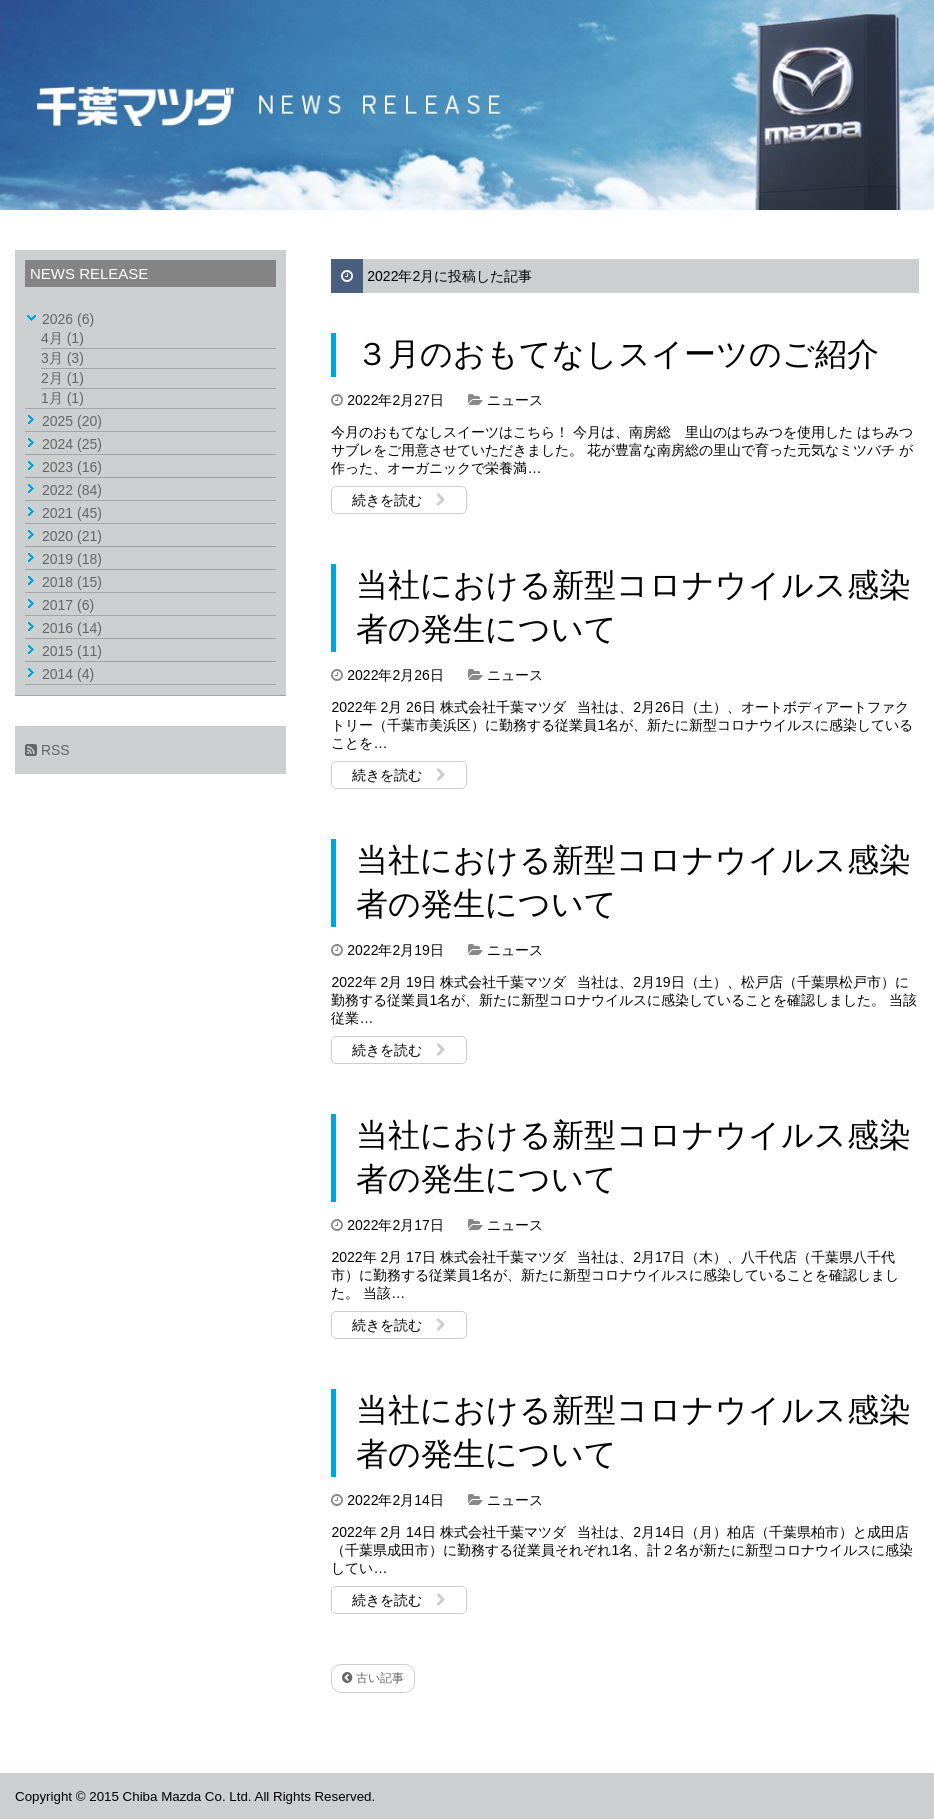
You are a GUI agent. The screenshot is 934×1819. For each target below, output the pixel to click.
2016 (72, 628)
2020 (72, 536)
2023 (72, 467)
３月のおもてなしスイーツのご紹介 (617, 354)
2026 (68, 319)
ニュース (515, 400)
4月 (62, 338)
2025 (72, 421)
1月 (62, 398)
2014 (68, 674)
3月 (62, 358)
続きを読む (399, 500)
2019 (72, 559)
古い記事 (372, 1678)
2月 (62, 378)
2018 (72, 582)
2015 (72, 651)
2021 (72, 513)
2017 (68, 605)
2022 (72, 490)
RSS (47, 750)
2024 (72, 444)
